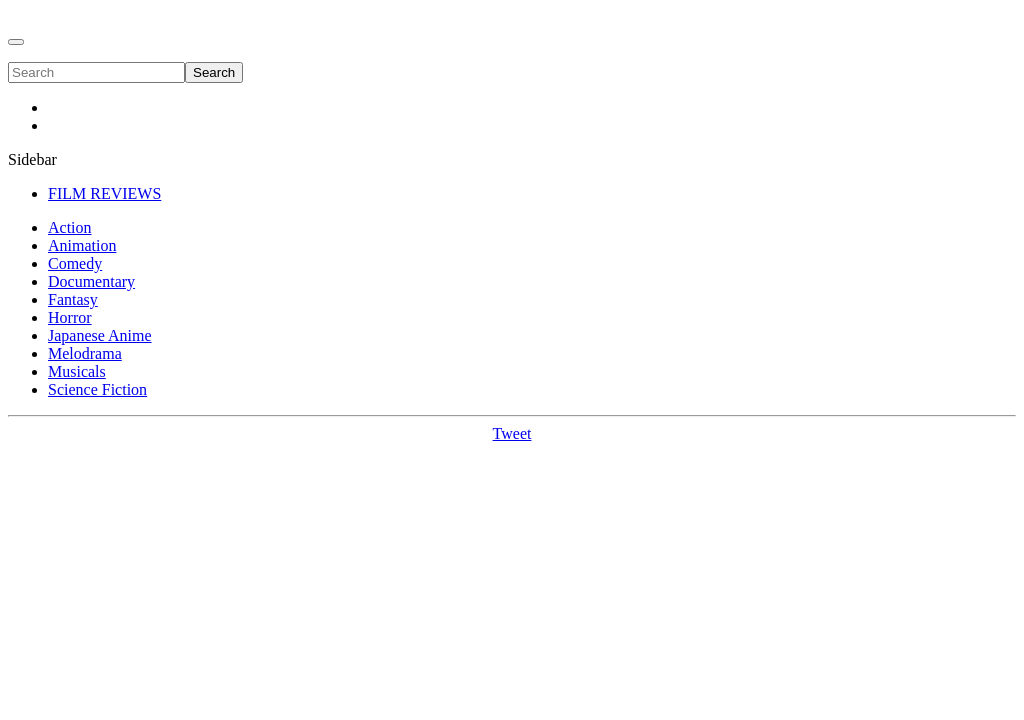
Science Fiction (97, 389)
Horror (70, 317)
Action (70, 227)
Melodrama (85, 353)
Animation (82, 245)
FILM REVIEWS (104, 193)
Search (214, 72)
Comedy (75, 263)
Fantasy (73, 299)
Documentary (91, 281)
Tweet (512, 433)
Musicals (77, 371)
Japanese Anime (100, 335)
